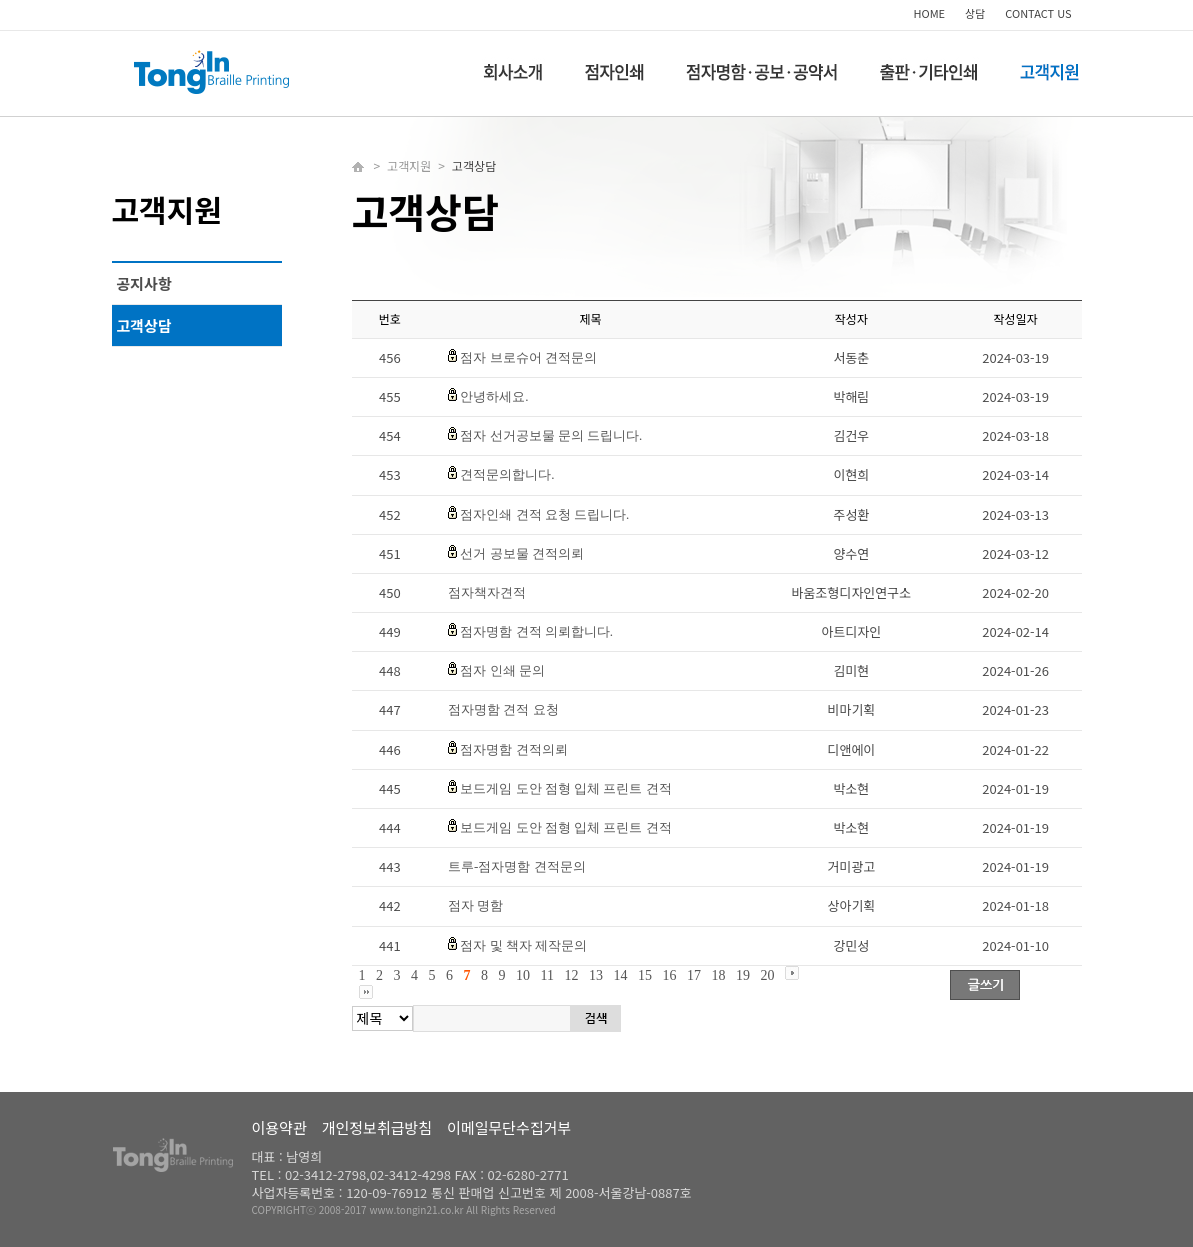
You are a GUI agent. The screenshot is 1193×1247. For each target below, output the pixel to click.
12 (571, 975)
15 (645, 975)
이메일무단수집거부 (509, 1127)
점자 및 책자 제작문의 (523, 945)
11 (547, 975)
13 (596, 975)
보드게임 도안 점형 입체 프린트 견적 (565, 788)
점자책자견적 (487, 592)
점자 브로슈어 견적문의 (528, 357)
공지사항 (144, 283)
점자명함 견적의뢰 (513, 749)
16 (669, 975)
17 (694, 975)
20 (767, 975)
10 (523, 975)
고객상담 (144, 325)
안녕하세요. (494, 396)
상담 (975, 13)
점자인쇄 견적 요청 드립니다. (544, 514)
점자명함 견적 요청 (503, 709)
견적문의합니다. (507, 474)
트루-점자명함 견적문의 (517, 866)
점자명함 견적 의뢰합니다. (536, 631)
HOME (930, 13)
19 (743, 975)
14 (620, 975)
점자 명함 (475, 905)
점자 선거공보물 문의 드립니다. (551, 435)
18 (718, 975)
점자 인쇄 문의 (502, 670)
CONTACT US (1038, 13)
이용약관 (279, 1127)
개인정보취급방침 (377, 1127)
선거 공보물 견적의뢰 (522, 553)
